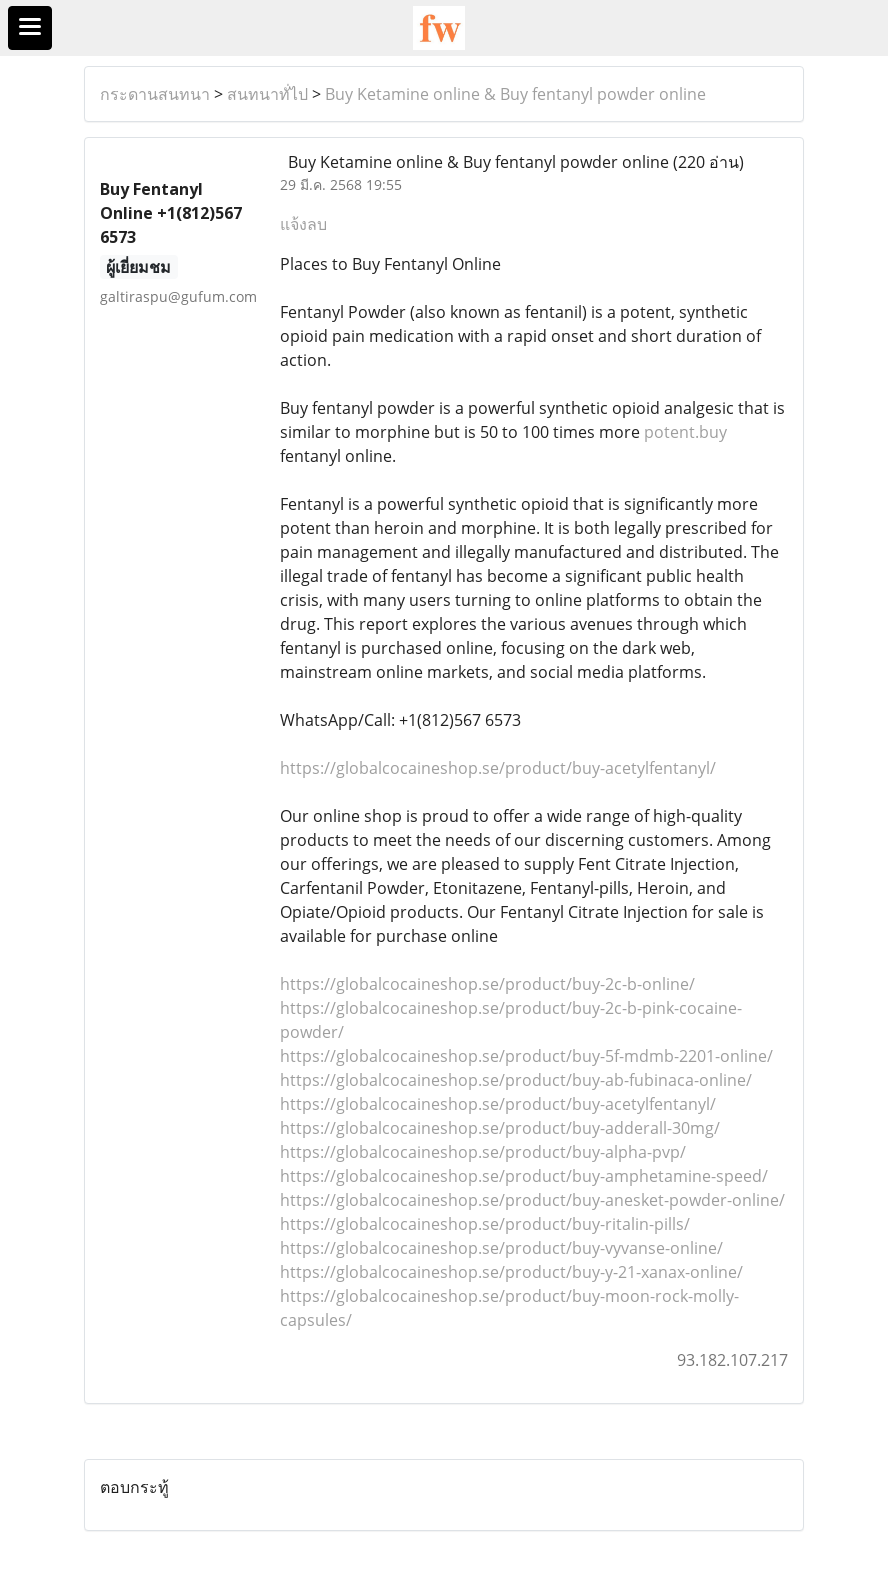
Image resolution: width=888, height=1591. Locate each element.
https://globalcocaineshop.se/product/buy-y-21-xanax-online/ (511, 1272)
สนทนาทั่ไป (267, 94)
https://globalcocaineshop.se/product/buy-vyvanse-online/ (501, 1248)
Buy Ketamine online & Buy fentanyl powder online (515, 94)
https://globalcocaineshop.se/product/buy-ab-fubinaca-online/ (516, 1080)
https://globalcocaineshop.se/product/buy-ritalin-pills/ (485, 1224)
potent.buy (685, 432)
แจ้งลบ (303, 224)
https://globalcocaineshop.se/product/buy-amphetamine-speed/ (524, 1176)
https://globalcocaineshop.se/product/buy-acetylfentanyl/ (498, 768)
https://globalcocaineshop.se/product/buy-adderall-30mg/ (500, 1128)
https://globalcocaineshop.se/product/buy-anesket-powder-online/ (532, 1200)
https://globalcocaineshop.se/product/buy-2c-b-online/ (487, 984)
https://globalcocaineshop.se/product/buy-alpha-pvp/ (483, 1152)
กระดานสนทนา (155, 94)
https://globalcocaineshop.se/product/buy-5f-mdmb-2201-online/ (526, 1056)
